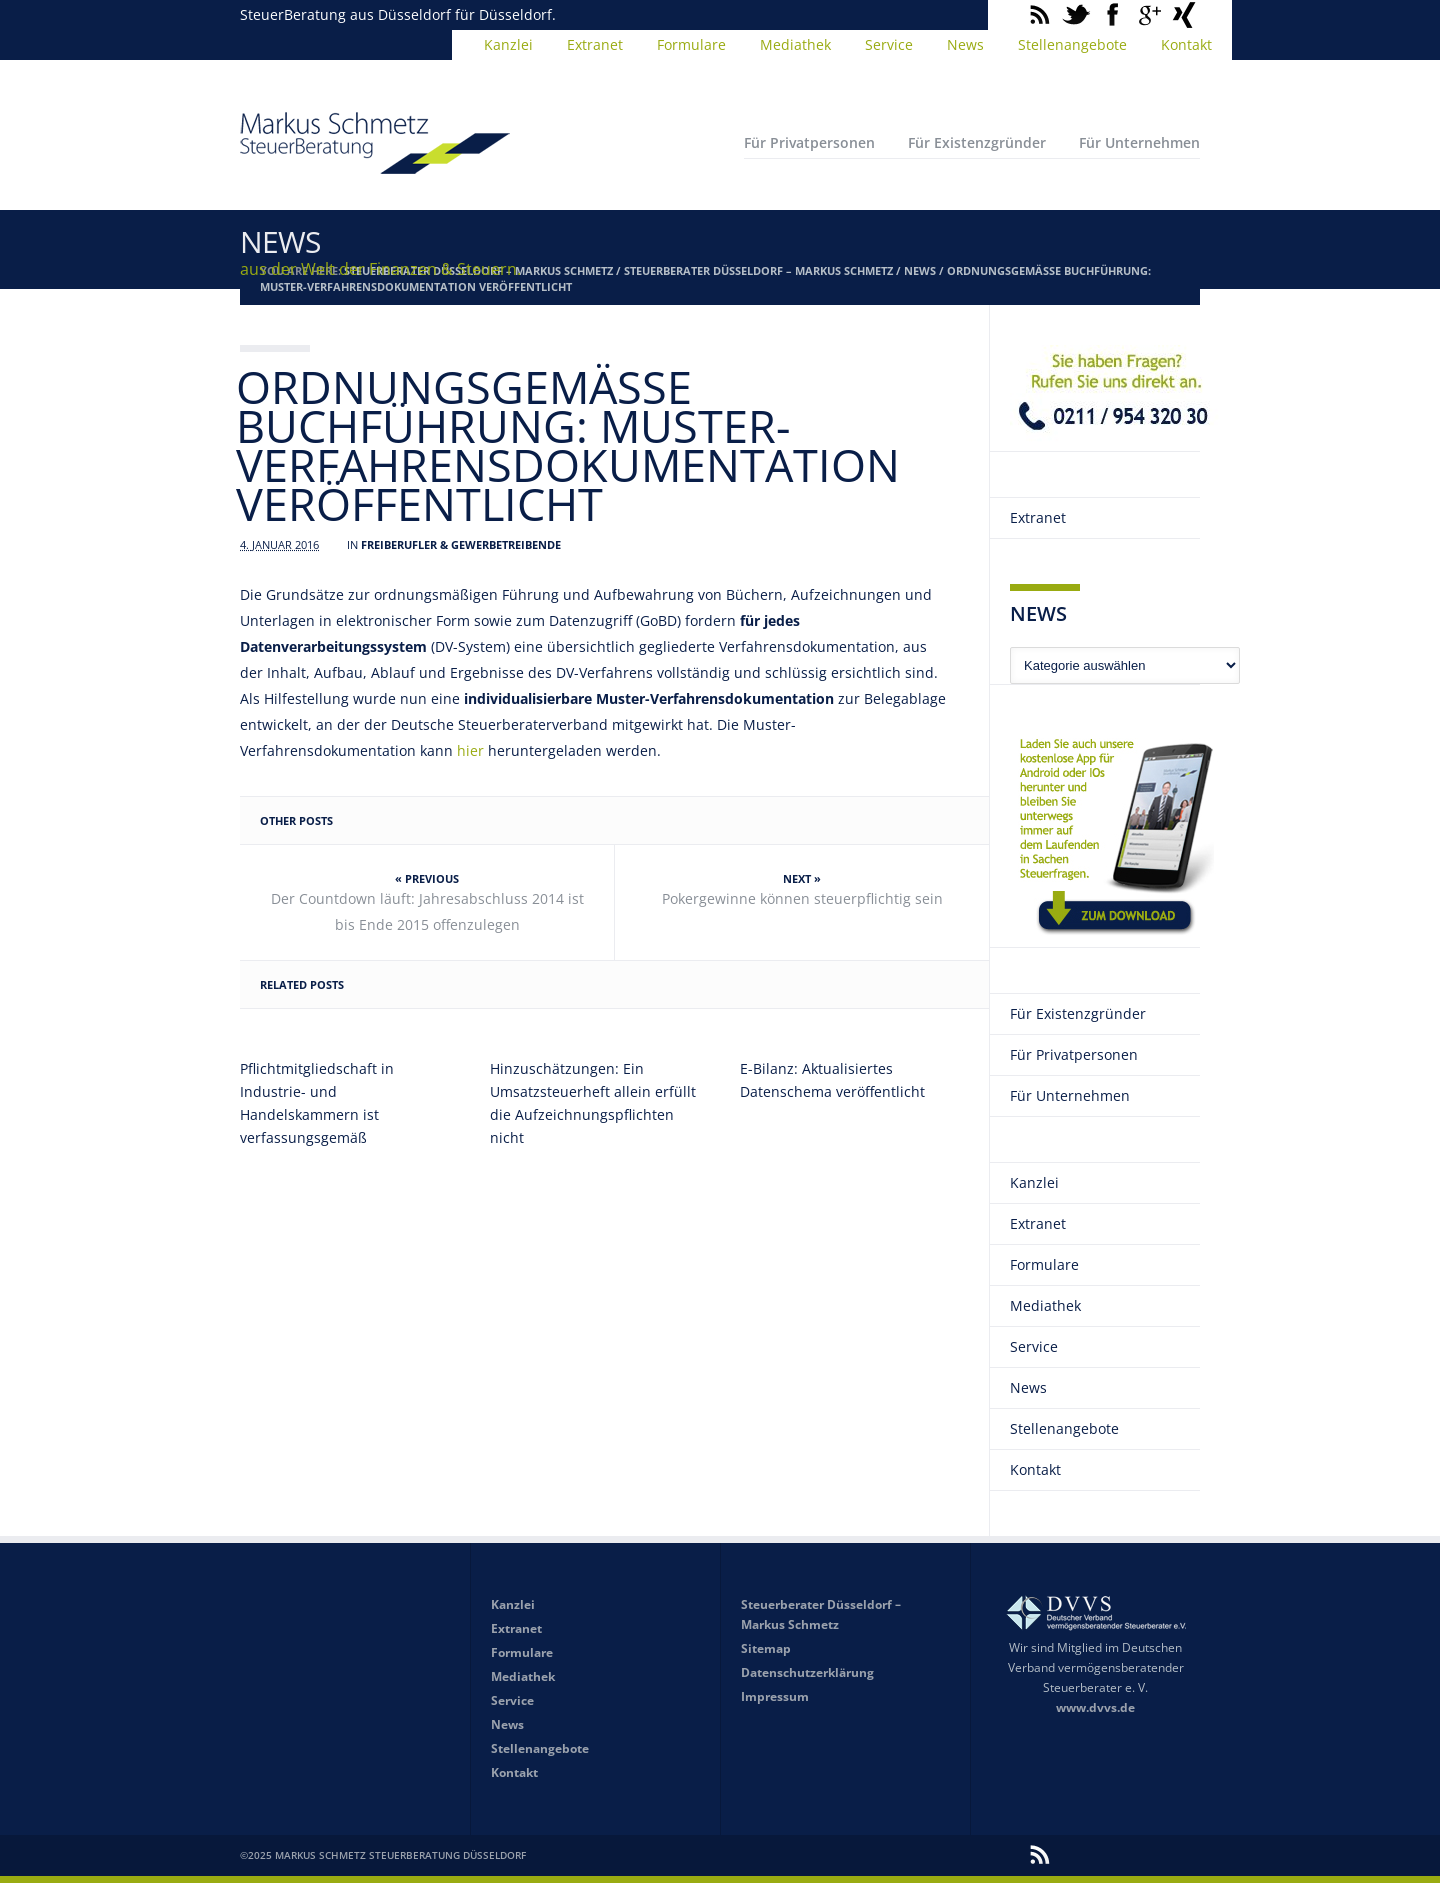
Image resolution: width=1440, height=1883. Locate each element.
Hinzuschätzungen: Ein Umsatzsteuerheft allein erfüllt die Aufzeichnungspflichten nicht (593, 1103)
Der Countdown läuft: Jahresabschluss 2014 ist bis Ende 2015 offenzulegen (427, 911)
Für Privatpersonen (809, 142)
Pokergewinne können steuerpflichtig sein (802, 898)
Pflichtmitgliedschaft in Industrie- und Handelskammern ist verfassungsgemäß (317, 1103)
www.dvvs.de (1095, 1707)
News (965, 44)
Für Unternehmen (1139, 142)
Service (889, 44)
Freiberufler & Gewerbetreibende (461, 544)
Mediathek (795, 44)
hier (470, 750)
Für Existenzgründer (977, 142)
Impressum (775, 1696)
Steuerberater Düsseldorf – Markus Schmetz (758, 270)
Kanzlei (508, 44)
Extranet (595, 44)
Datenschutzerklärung (807, 1672)
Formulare (691, 44)
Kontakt (1186, 44)
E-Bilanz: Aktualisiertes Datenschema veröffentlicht (832, 1080)
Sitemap (766, 1648)
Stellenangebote (1072, 44)
